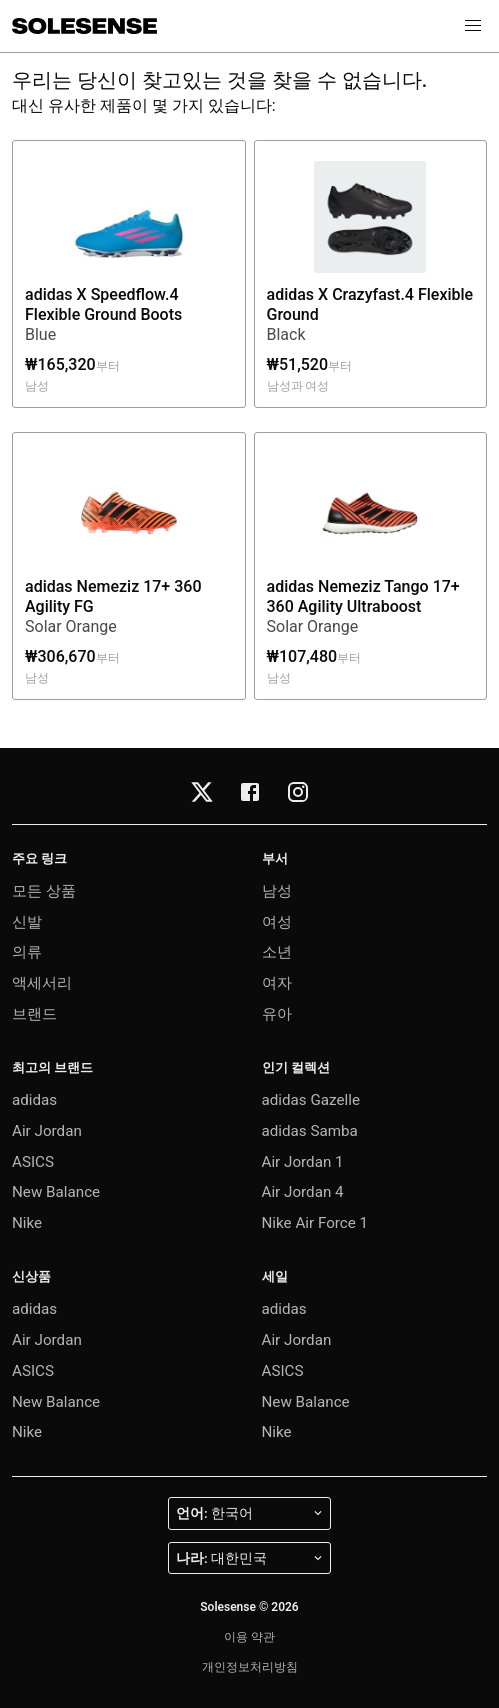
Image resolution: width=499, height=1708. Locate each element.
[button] (473, 26)
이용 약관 (249, 1637)
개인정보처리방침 (250, 1667)
